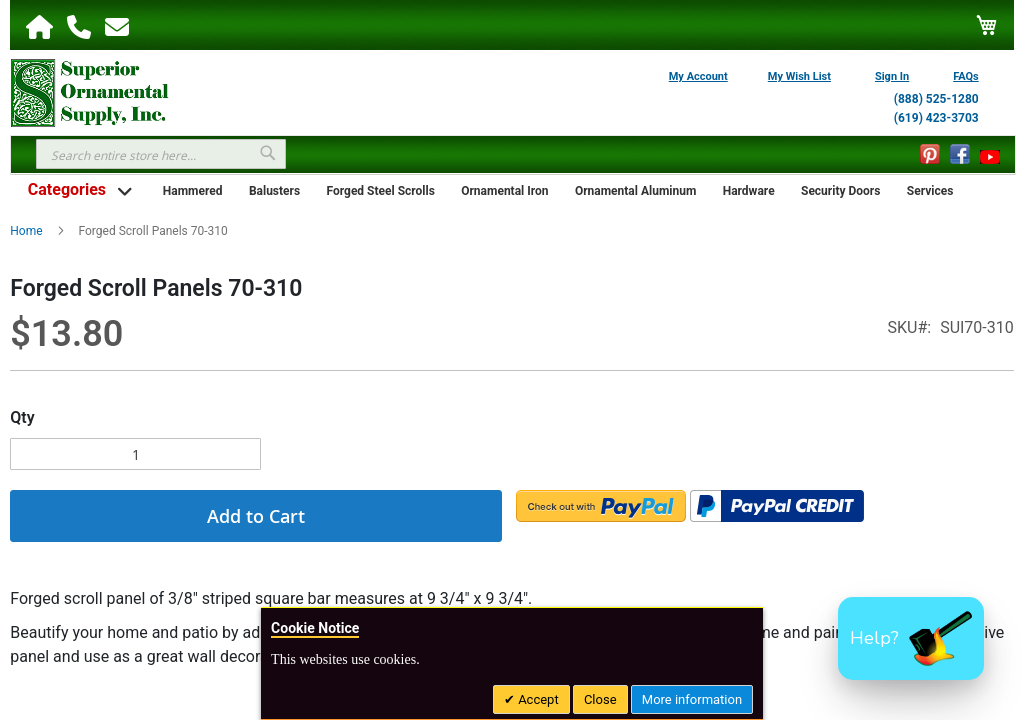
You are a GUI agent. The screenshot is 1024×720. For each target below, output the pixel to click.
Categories (67, 189)
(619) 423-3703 (936, 118)
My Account (698, 76)
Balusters (274, 191)
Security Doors (840, 191)
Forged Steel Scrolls (381, 191)
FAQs (966, 76)
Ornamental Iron (504, 191)
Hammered (193, 191)
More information (692, 699)
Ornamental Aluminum (635, 191)
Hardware (749, 191)
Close (600, 699)
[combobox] (161, 154)
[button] (911, 638)
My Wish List (799, 76)
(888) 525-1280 (936, 99)
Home (26, 231)
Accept (537, 699)
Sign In (892, 76)
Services (930, 191)
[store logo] (90, 91)
